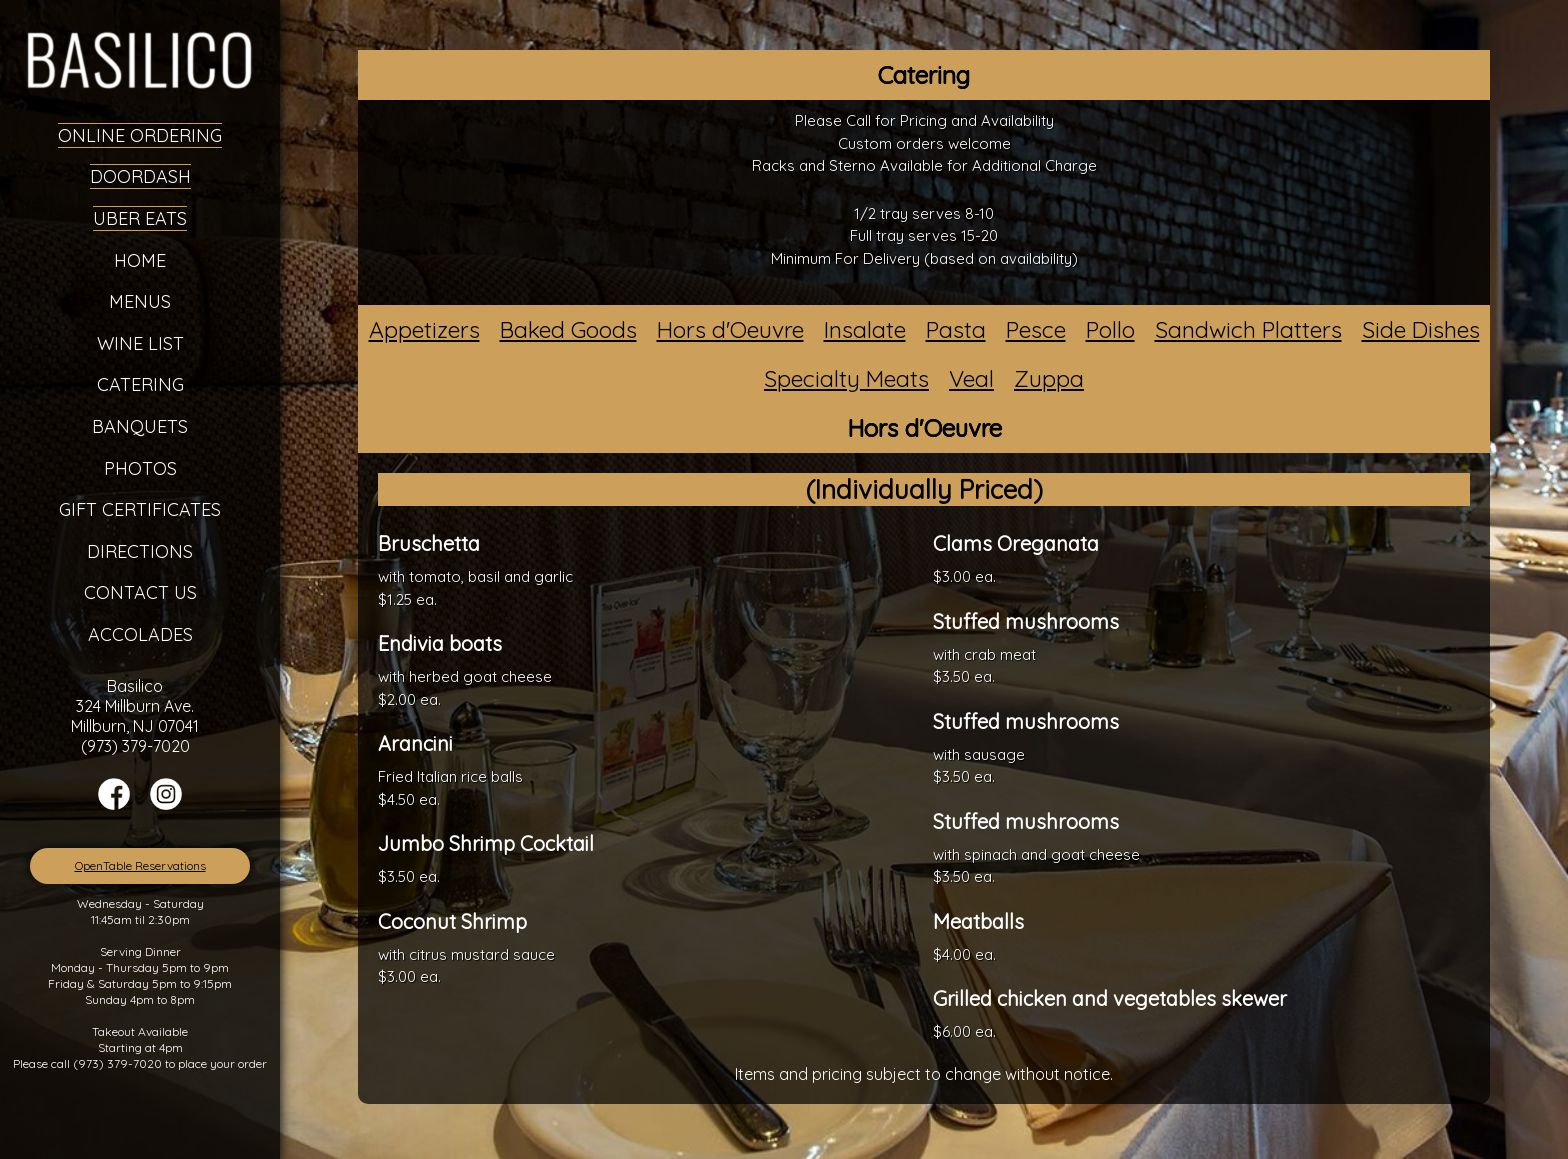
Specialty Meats (846, 378)
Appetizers (424, 329)
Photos (140, 468)
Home (140, 260)
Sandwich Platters (1248, 329)
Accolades (140, 634)
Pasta (956, 329)
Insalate (865, 329)
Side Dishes (1421, 329)
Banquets (140, 426)
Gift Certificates (140, 509)
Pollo (1110, 329)
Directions (140, 551)
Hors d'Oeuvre (730, 329)
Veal (971, 378)
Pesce (1036, 329)
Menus (140, 301)
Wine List (140, 343)
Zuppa (1049, 378)
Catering (140, 384)
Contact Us (140, 592)
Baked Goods (568, 329)
